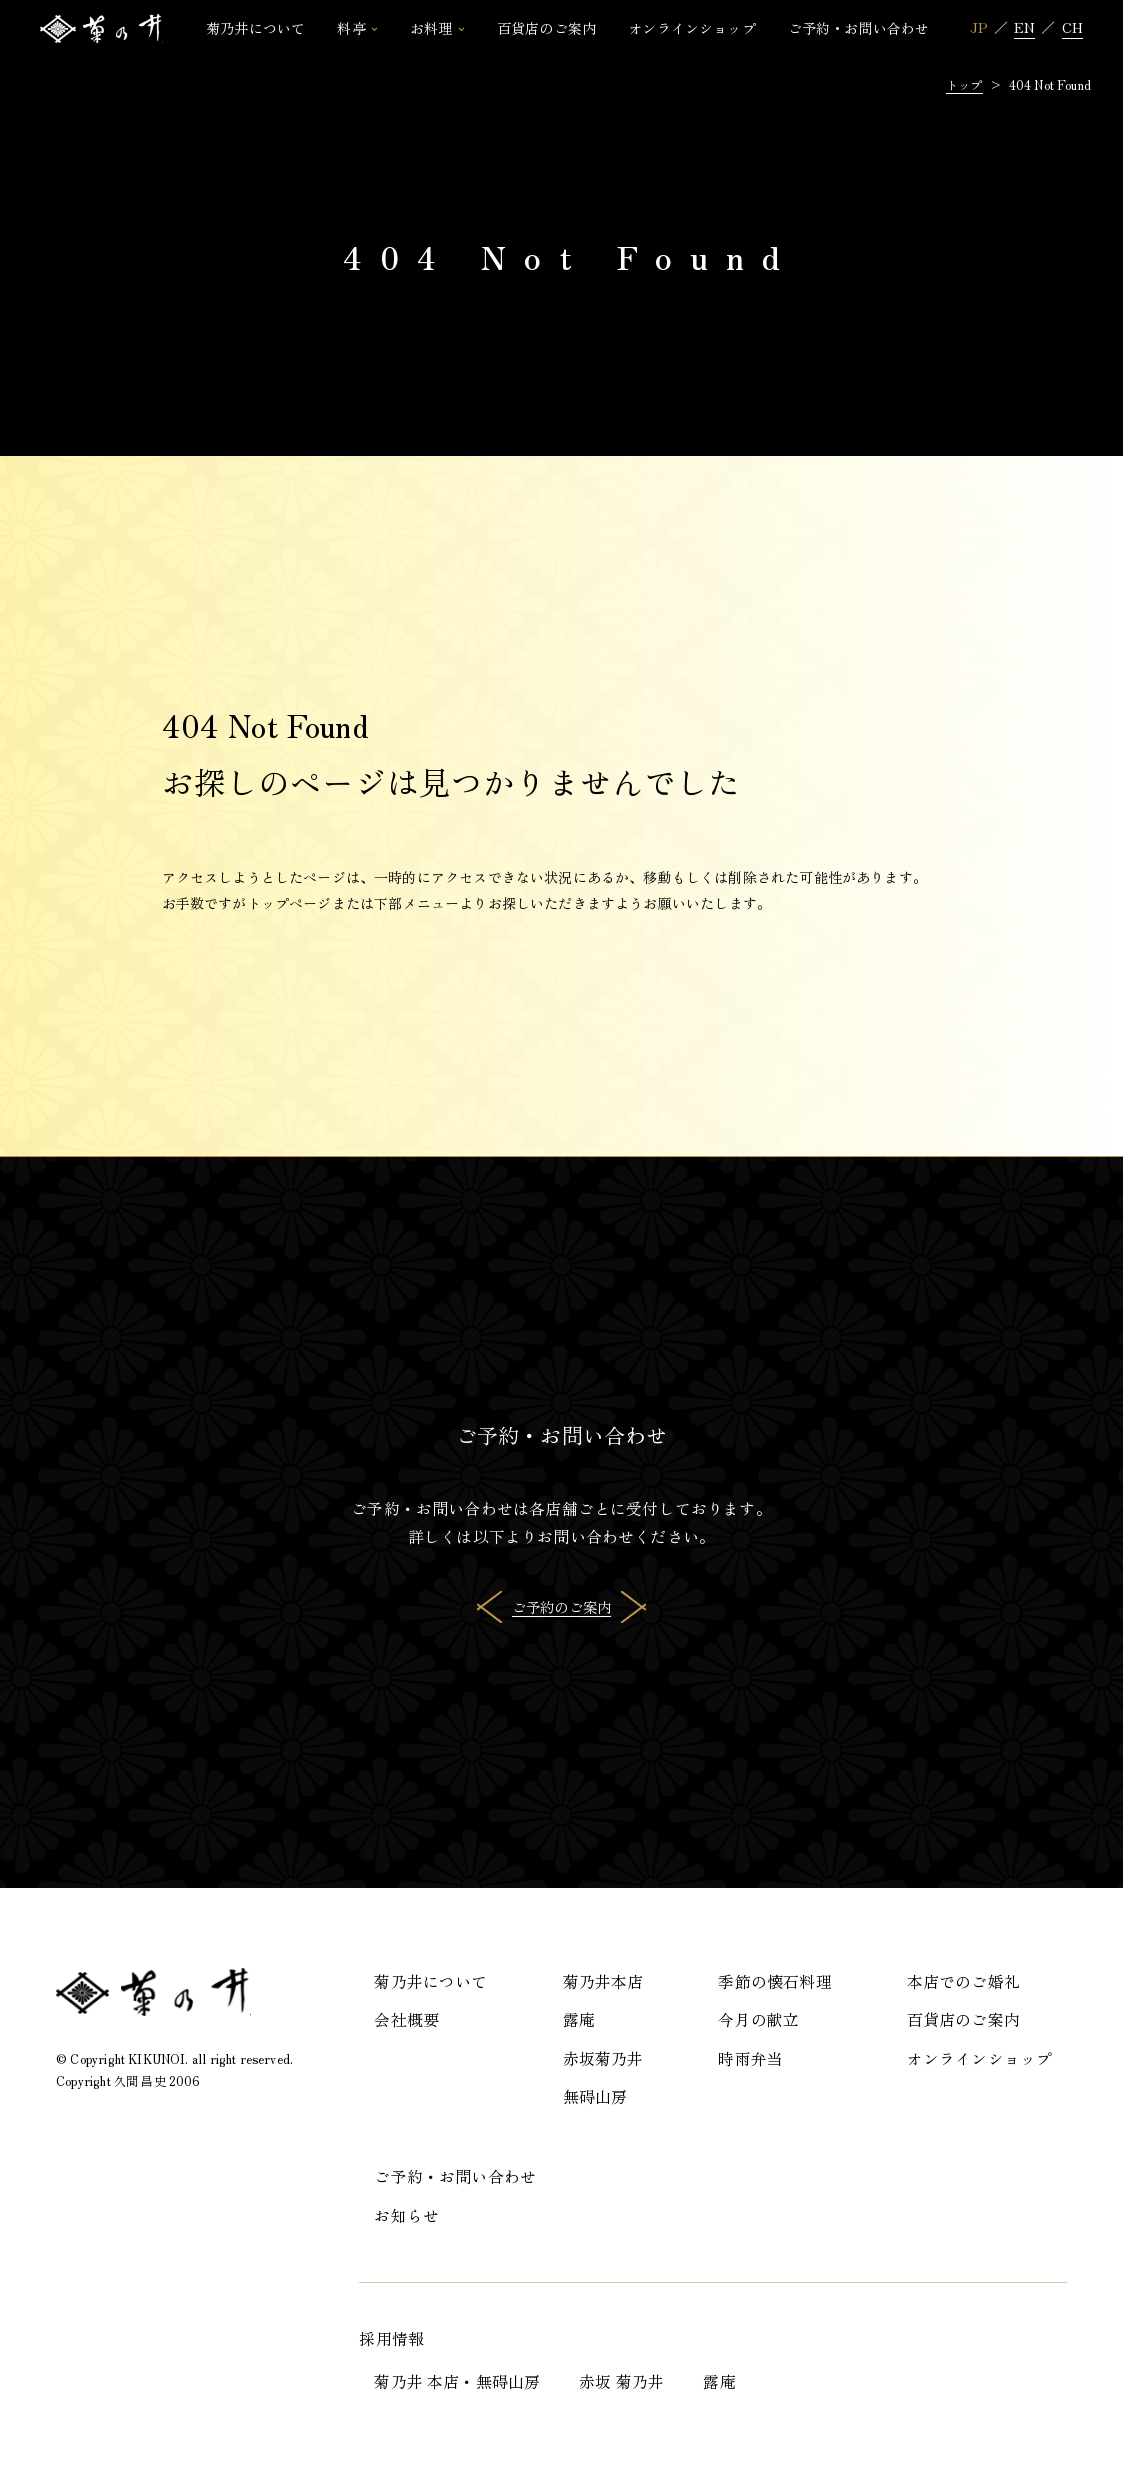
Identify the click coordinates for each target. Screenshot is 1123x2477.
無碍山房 (595, 2096)
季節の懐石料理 (774, 1981)
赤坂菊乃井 (603, 2058)
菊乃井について (430, 1981)
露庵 (579, 2019)
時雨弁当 (750, 2058)
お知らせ (406, 2215)
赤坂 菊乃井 (621, 2381)
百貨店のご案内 (963, 2019)
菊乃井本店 (603, 1981)
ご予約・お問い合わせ (455, 2176)
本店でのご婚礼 (963, 1981)
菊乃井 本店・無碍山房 (457, 2381)
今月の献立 (758, 2019)
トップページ (289, 903)
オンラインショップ (980, 2058)
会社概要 (406, 2019)
